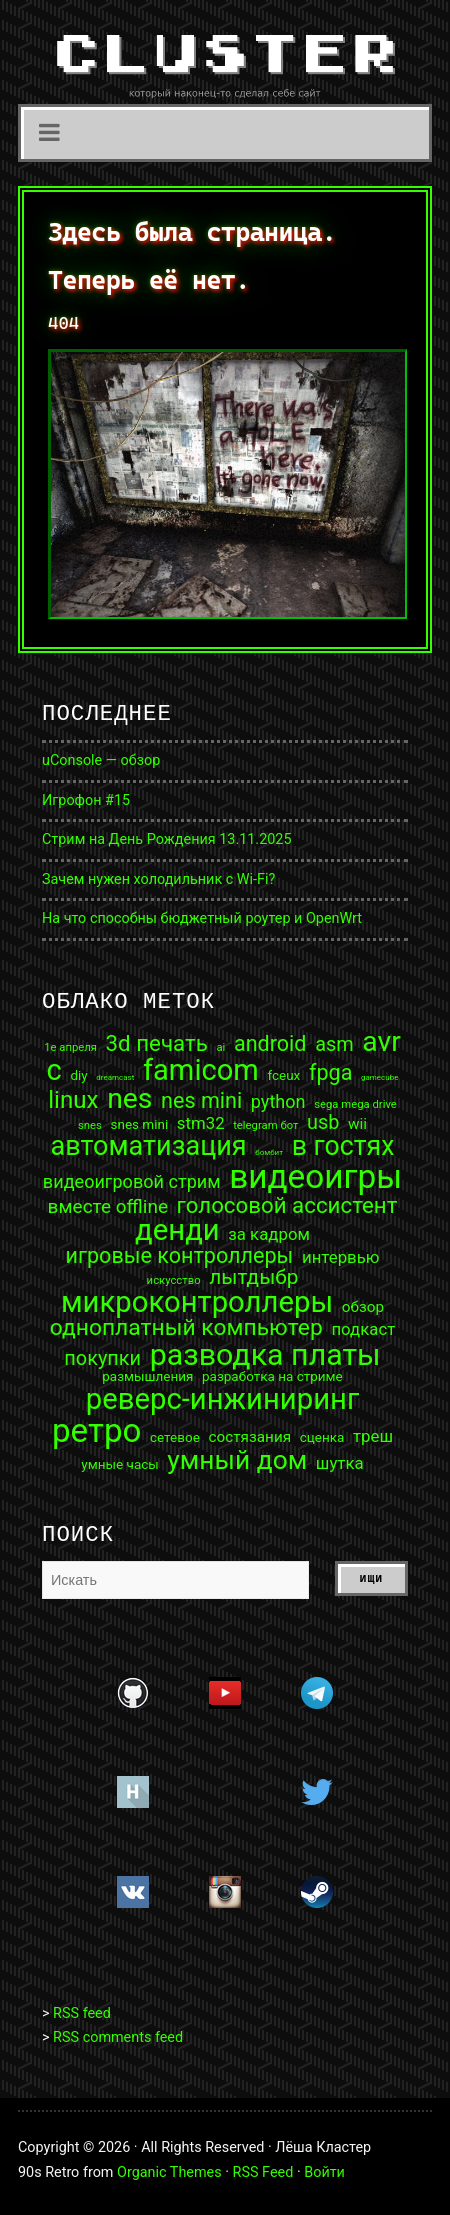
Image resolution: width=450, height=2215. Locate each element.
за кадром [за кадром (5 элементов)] (269, 1234)
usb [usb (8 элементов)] (323, 1123)
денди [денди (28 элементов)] (177, 1230)
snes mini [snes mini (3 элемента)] (139, 1125)
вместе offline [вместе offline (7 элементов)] (108, 1206)
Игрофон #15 (86, 800)
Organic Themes (169, 2172)
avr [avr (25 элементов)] (381, 1042)
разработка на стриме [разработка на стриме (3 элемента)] (272, 1377)
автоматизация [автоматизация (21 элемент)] (148, 1146)
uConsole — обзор (101, 760)
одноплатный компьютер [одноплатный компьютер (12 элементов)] (186, 1328)
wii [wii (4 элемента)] (357, 1124)
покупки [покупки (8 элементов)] (102, 1359)
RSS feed (82, 2013)
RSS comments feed (118, 2037)
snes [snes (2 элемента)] (90, 1125)
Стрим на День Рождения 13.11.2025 (167, 839)
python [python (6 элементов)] (278, 1102)
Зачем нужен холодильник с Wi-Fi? (158, 879)
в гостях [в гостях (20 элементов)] (343, 1146)
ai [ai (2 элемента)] (220, 1047)
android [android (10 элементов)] (270, 1044)
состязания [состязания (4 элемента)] (249, 1437)
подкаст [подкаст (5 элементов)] (363, 1329)
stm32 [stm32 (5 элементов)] (201, 1123)
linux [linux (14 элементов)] (73, 1100)
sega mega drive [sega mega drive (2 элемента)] (355, 1104)
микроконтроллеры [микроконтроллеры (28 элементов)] (197, 1302)
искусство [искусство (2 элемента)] (174, 1280)
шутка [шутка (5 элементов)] (340, 1463)
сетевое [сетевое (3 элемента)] (175, 1438)
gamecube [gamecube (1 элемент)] (379, 1078)
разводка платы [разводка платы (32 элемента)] (265, 1355)
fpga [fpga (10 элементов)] (330, 1073)
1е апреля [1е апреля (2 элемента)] (70, 1047)
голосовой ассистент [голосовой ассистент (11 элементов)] (287, 1205)
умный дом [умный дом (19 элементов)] (237, 1460)
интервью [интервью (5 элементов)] (341, 1257)
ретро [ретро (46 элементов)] (96, 1430)
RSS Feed (263, 2172)
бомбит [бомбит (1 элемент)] (269, 1153)
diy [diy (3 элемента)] (78, 1076)
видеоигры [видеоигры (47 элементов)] (315, 1176)
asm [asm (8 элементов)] (334, 1045)
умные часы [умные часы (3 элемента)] (119, 1465)
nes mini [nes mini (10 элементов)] (201, 1101)
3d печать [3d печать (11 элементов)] (157, 1043)
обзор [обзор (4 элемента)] (363, 1307)
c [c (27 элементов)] (54, 1070)
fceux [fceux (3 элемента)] (283, 1076)
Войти (324, 2172)
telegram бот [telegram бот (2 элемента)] (265, 1125)
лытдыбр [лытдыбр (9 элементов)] (253, 1277)
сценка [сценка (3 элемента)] (322, 1438)
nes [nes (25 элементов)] (129, 1099)
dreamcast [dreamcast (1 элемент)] (115, 1078)
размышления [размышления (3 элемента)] (147, 1377)
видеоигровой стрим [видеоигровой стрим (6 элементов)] (132, 1182)
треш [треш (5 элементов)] (373, 1436)
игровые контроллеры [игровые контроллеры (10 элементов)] (179, 1256)
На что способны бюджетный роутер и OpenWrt (202, 918)
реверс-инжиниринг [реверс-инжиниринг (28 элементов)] (223, 1399)
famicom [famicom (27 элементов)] (201, 1070)
